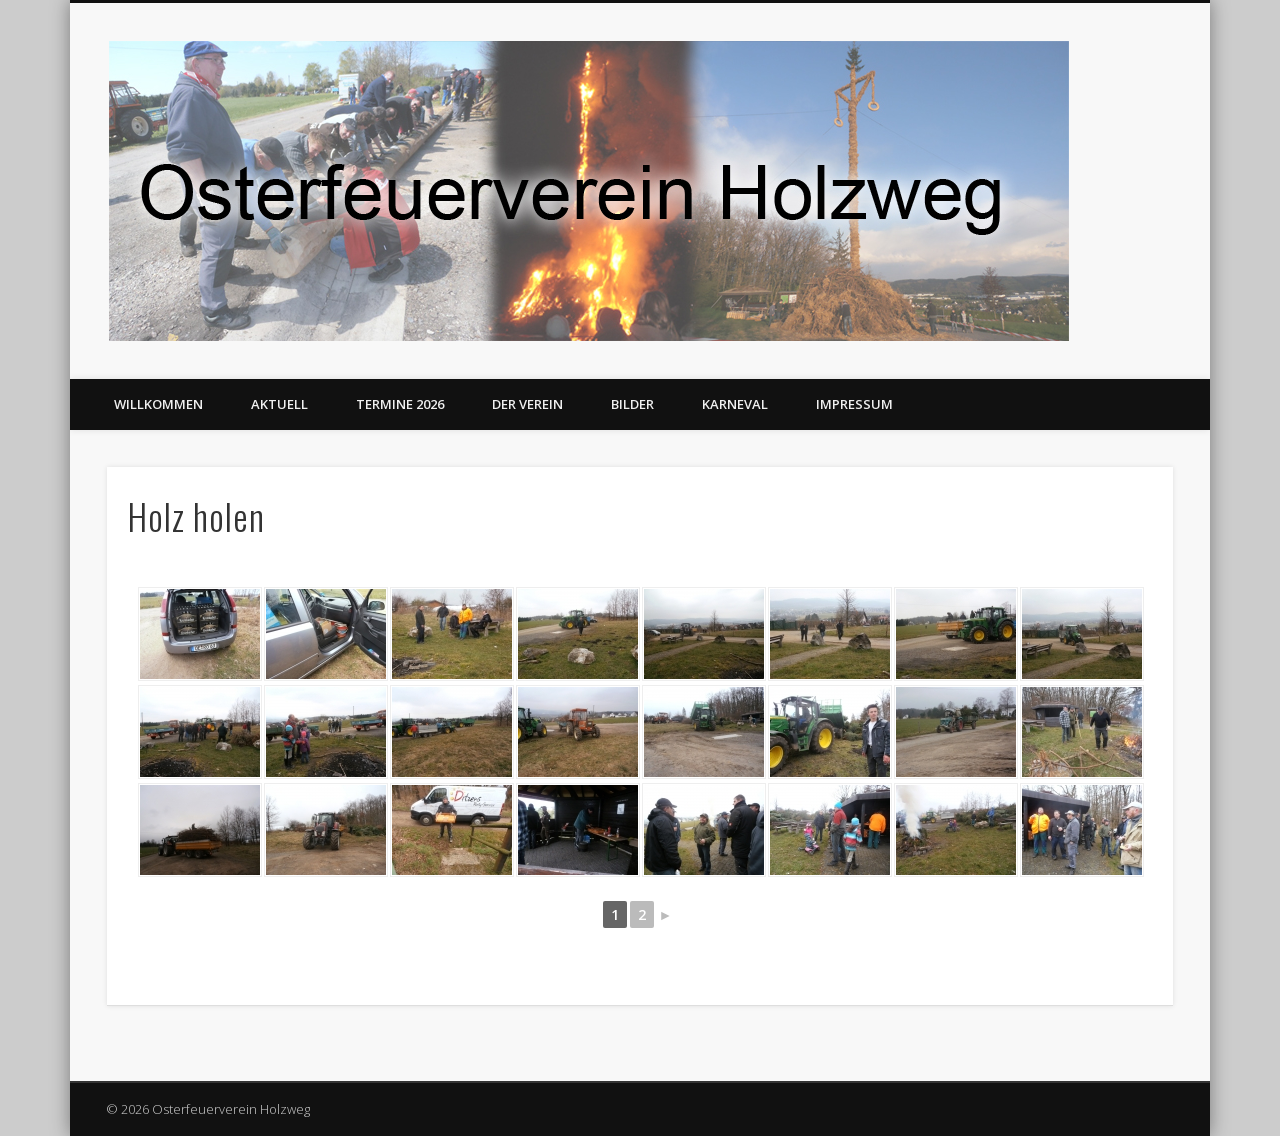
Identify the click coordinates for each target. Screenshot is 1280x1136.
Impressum (854, 404)
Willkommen (158, 404)
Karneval (735, 404)
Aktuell (279, 404)
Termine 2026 (400, 404)
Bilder (632, 404)
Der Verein (527, 404)
